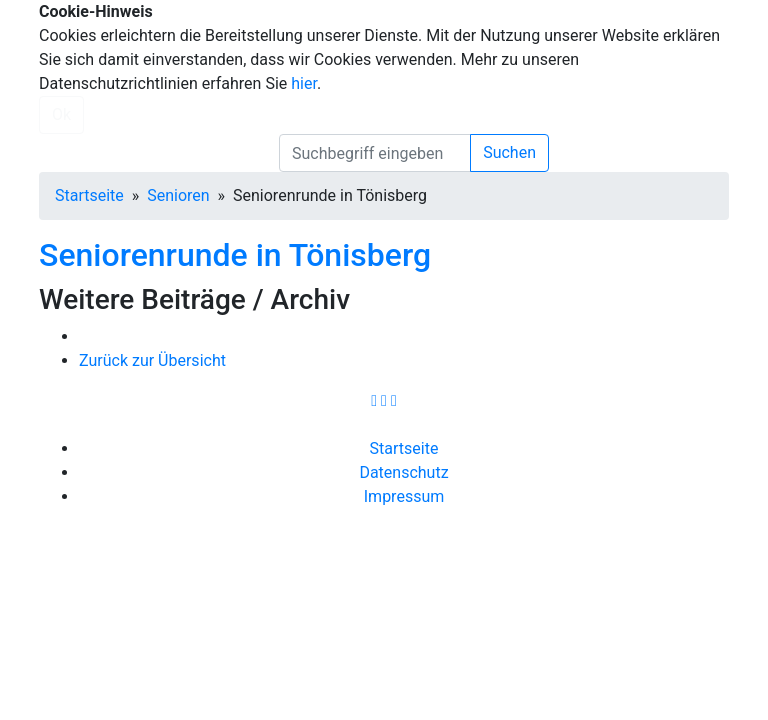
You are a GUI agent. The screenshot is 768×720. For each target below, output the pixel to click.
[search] (375, 153)
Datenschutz (403, 472)
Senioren (178, 195)
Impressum (404, 496)
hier (304, 83)
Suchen (509, 152)
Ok (61, 114)
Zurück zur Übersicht (152, 360)
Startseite (89, 195)
